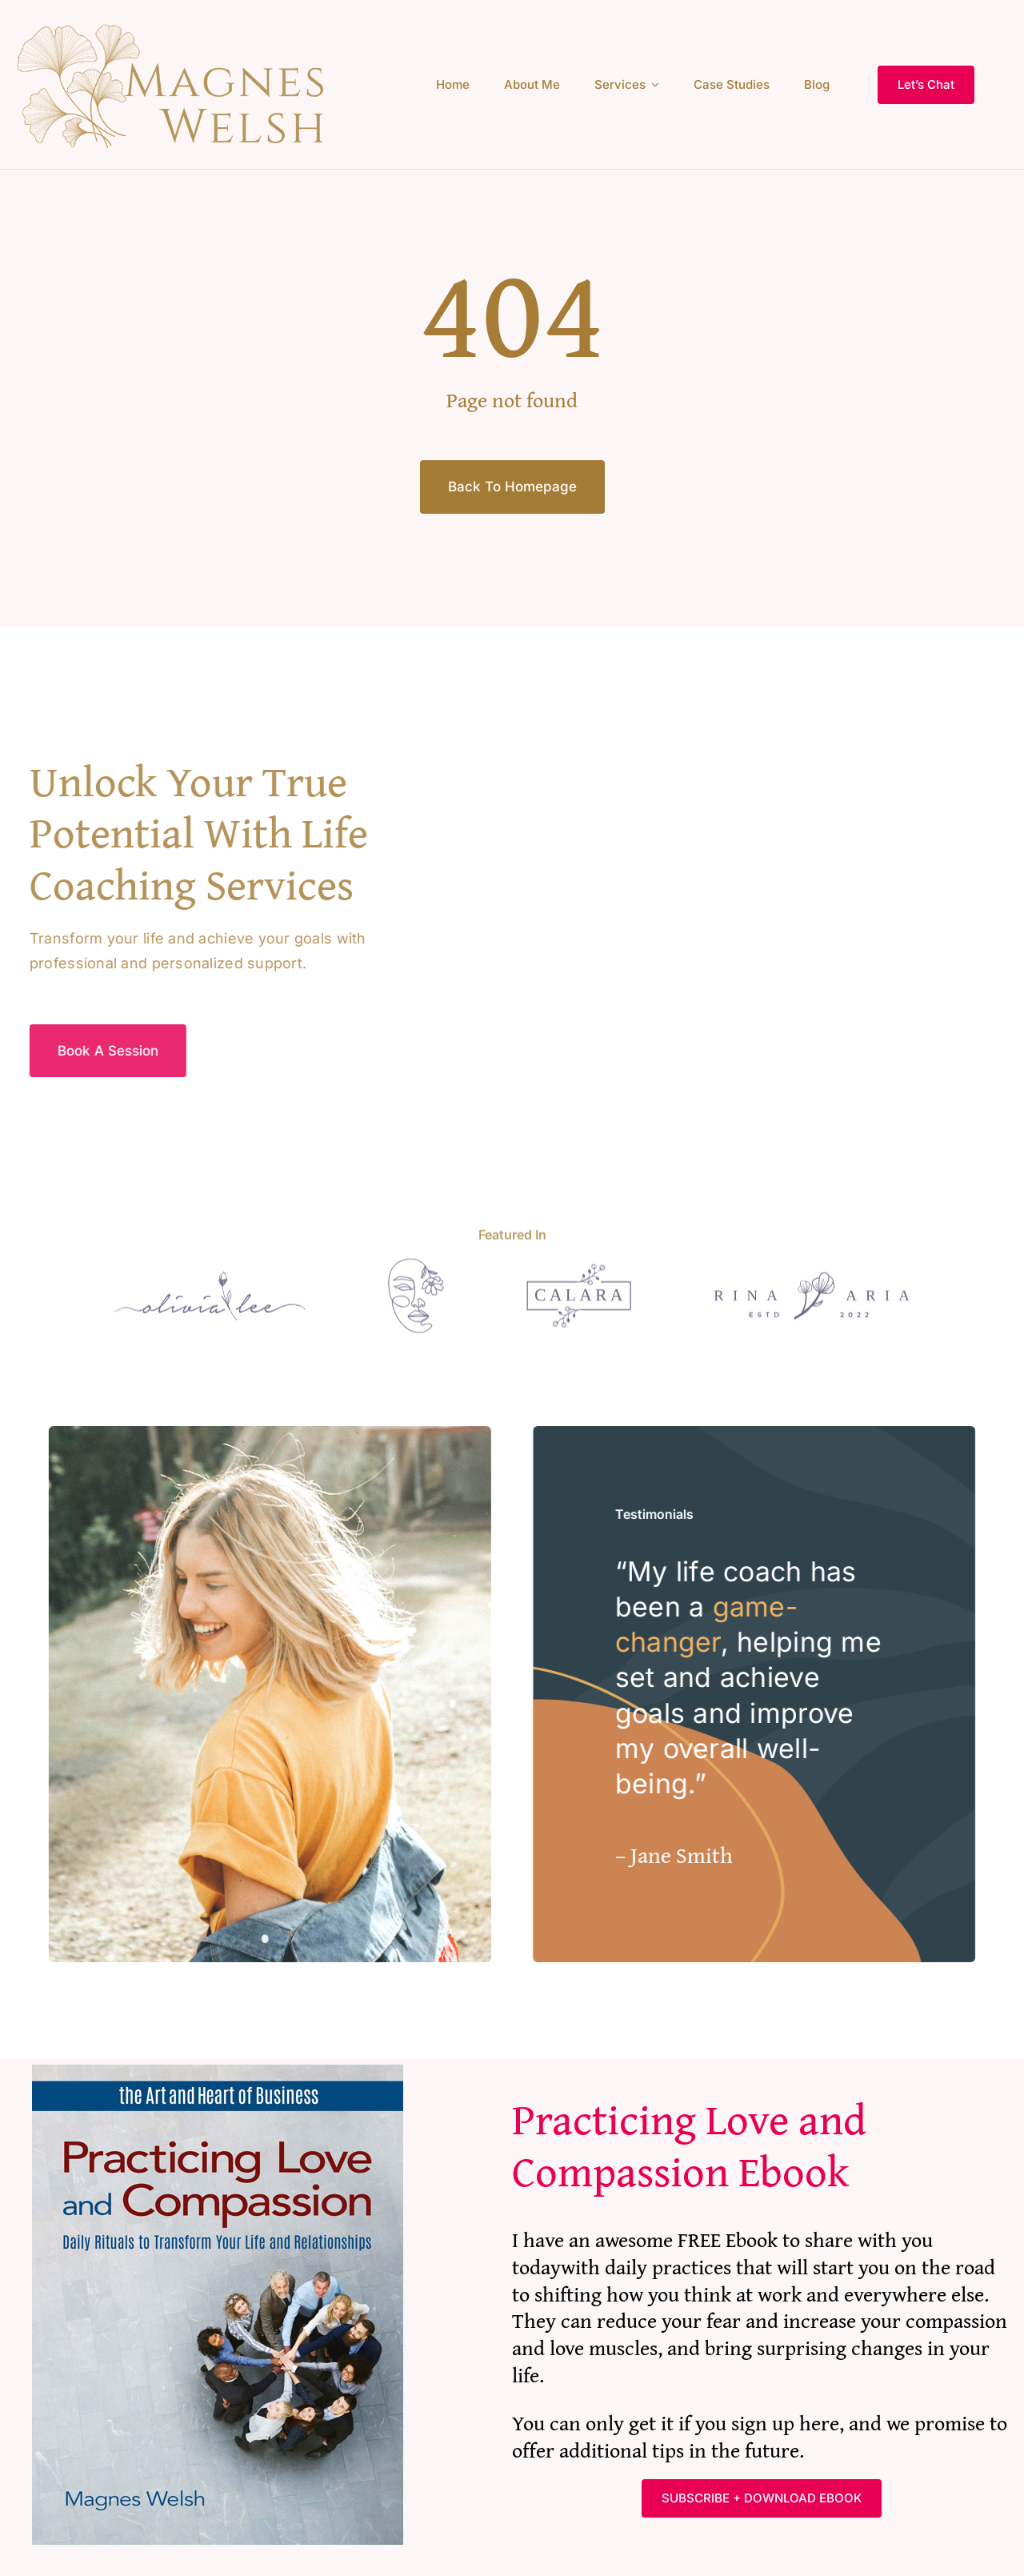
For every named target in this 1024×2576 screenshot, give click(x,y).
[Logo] (223, 1278)
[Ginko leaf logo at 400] (176, 26)
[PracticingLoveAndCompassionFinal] (217, 2011)
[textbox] (761, 2085)
